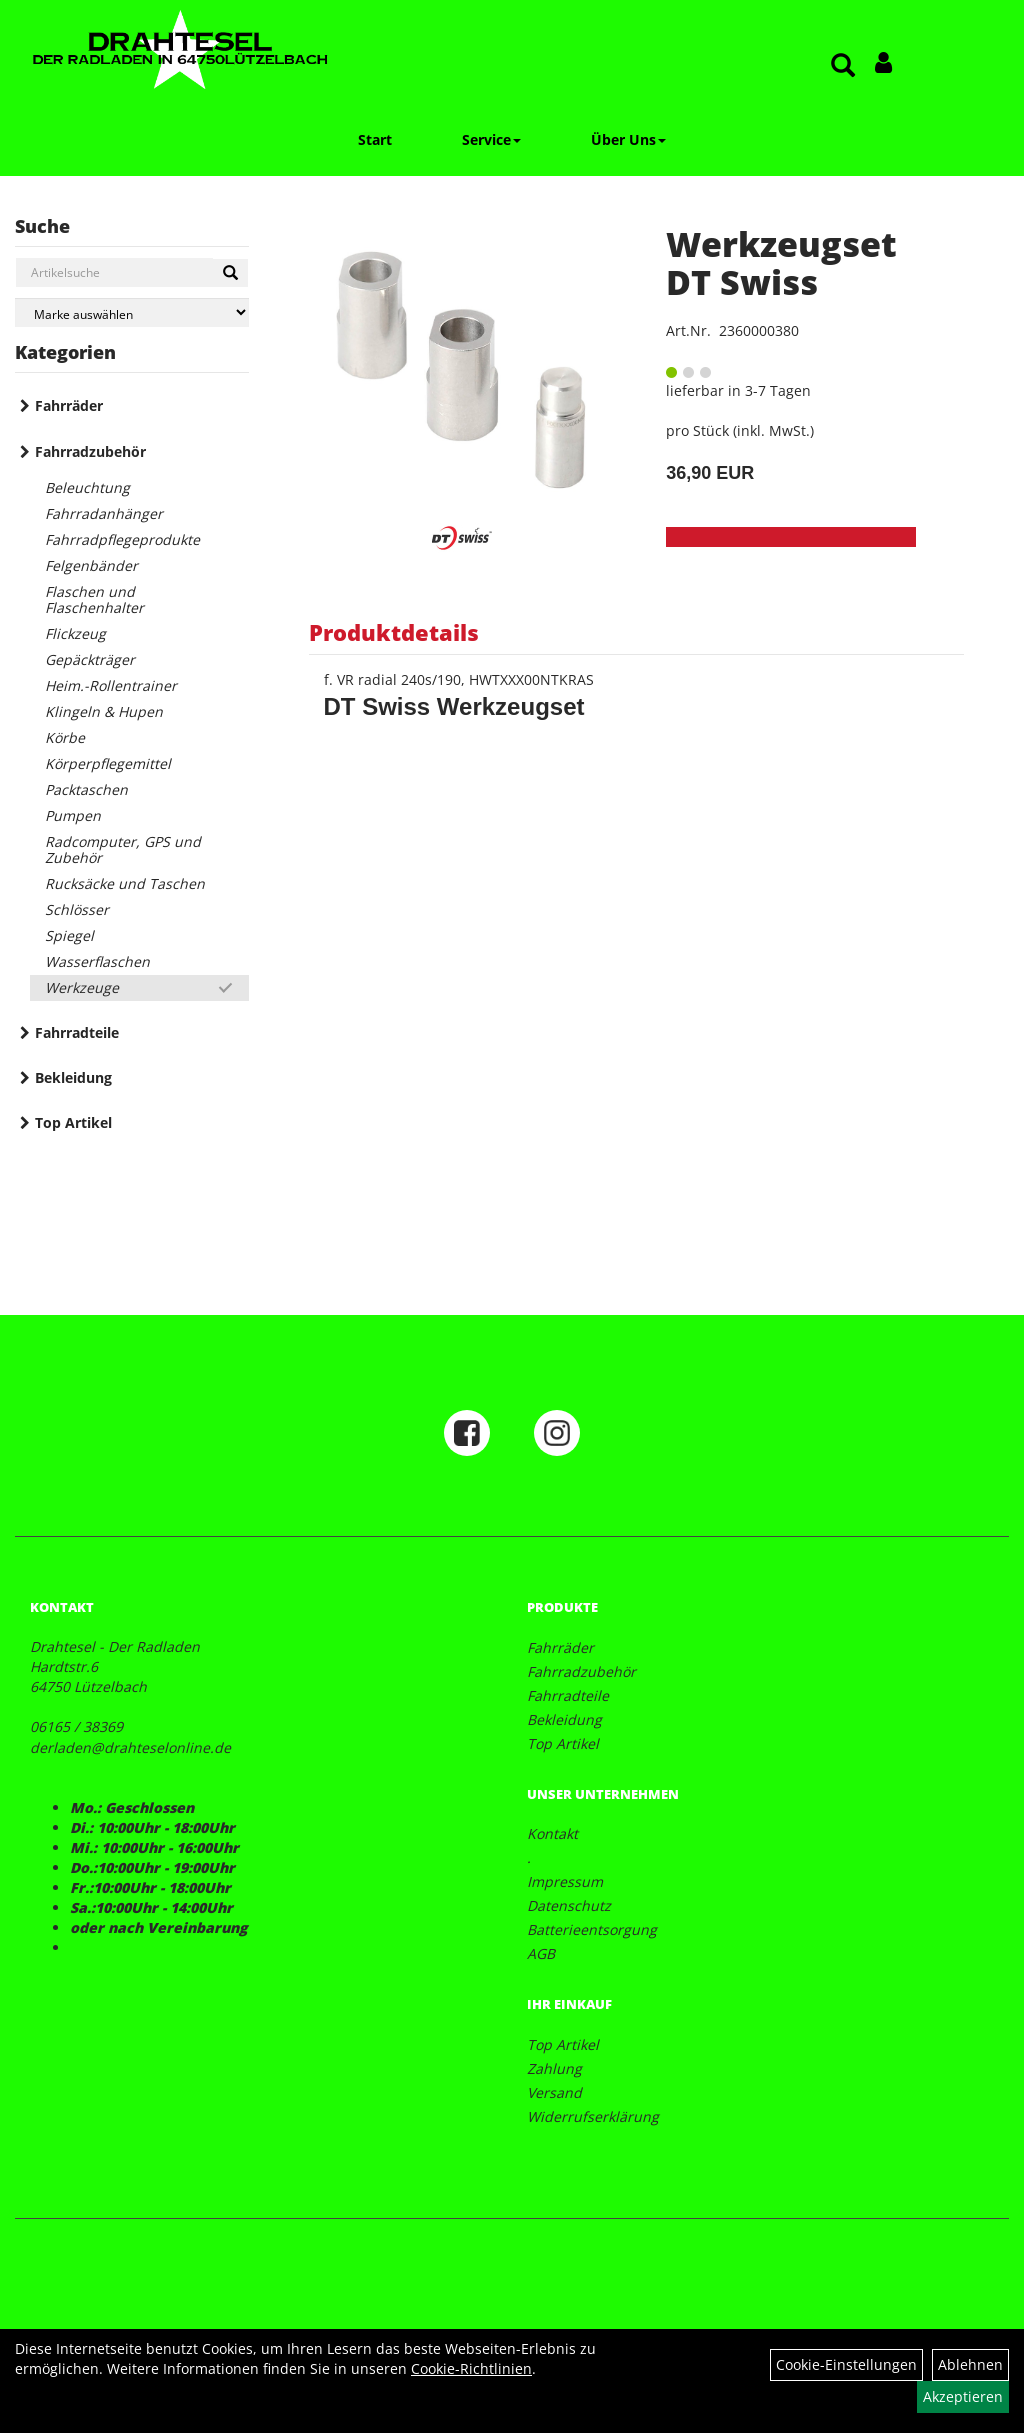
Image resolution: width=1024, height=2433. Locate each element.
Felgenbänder (91, 565)
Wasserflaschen (97, 961)
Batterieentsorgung (592, 1929)
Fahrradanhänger (104, 513)
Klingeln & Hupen (104, 711)
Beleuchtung (87, 487)
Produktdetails (394, 632)
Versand (554, 2092)
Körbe (65, 737)
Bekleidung (73, 1077)
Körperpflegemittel (108, 763)
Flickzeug (75, 633)
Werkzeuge (82, 987)
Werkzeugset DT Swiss (781, 262)
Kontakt (552, 1833)
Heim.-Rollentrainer (111, 685)
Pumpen (73, 815)
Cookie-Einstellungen (846, 2364)
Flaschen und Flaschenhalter (94, 599)
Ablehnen (970, 2364)
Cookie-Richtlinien (471, 2368)
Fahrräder (69, 405)
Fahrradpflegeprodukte (122, 539)
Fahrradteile (77, 1032)
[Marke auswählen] (132, 312)
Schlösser (77, 909)
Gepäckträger (90, 659)
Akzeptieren (963, 2396)
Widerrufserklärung (593, 2116)
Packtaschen (86, 789)
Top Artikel (73, 1122)
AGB (541, 1953)
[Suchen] (230, 273)
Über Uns (628, 139)
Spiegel (69, 935)
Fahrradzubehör (90, 451)
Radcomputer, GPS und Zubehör (123, 849)
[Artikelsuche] (843, 66)
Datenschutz (569, 1905)
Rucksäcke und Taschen (125, 883)
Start (375, 139)
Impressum (565, 1881)
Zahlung (554, 2068)
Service (491, 139)
